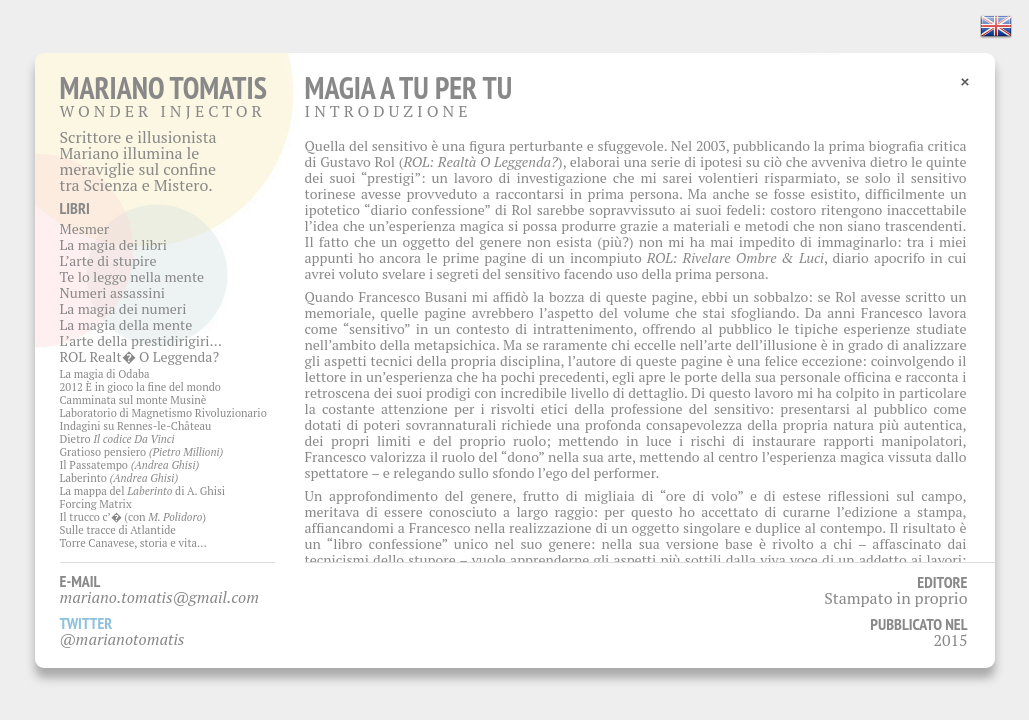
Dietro (117, 439)
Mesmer (85, 228)
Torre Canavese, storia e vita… (133, 543)
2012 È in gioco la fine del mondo (140, 387)
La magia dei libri (113, 244)
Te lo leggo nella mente (132, 276)
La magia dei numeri (123, 308)
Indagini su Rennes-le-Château (136, 426)
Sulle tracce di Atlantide (118, 530)
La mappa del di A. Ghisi (143, 491)
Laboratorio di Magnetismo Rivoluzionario (163, 413)
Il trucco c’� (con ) (133, 517)
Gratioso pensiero (142, 452)
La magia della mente (126, 324)
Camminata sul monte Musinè (133, 400)
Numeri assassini (113, 292)
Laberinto (119, 478)
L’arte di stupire (108, 260)
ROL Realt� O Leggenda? (140, 356)
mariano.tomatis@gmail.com (160, 597)
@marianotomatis (122, 639)
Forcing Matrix (96, 504)
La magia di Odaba (105, 374)
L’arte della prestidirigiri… (141, 340)
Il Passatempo (130, 465)
